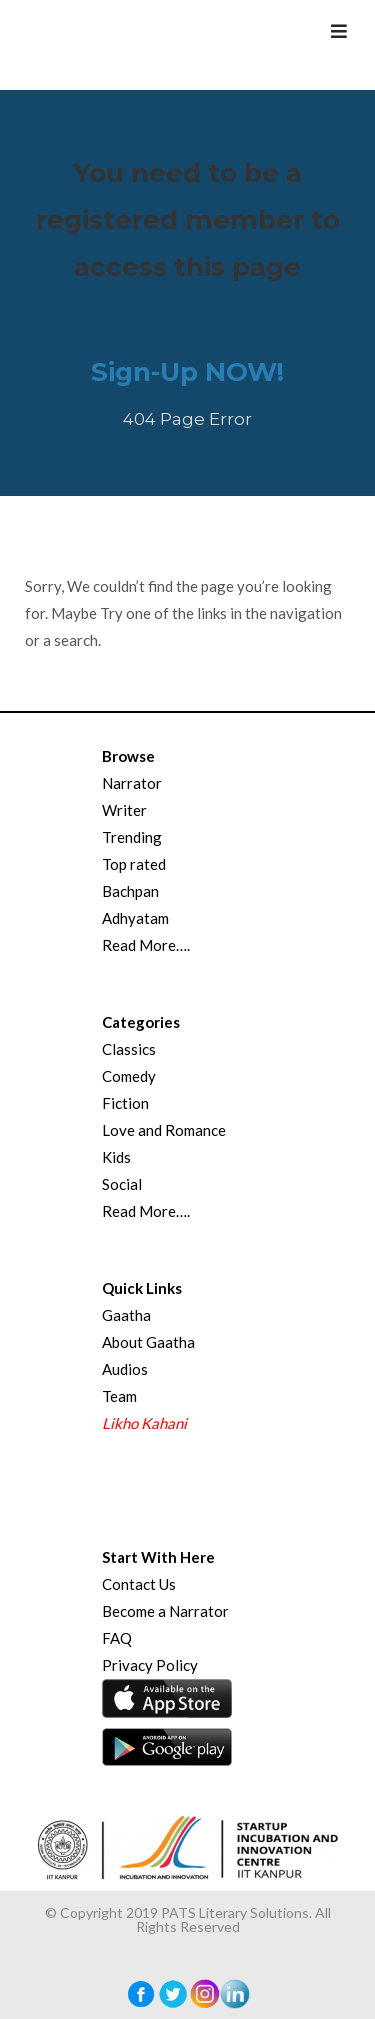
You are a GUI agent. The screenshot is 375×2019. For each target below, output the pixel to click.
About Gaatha (148, 1342)
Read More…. (146, 945)
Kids (116, 1157)
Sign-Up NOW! (187, 372)
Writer (124, 810)
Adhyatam (135, 918)
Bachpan (130, 891)
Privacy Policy (150, 1665)
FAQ (117, 1638)
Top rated (134, 864)
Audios (125, 1369)
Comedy (129, 1076)
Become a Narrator (165, 1611)
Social (122, 1184)
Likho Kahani (144, 1423)
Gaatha (126, 1315)
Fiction (125, 1103)
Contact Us (139, 1584)
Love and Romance (164, 1130)
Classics (129, 1049)
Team (119, 1396)
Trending (132, 837)
